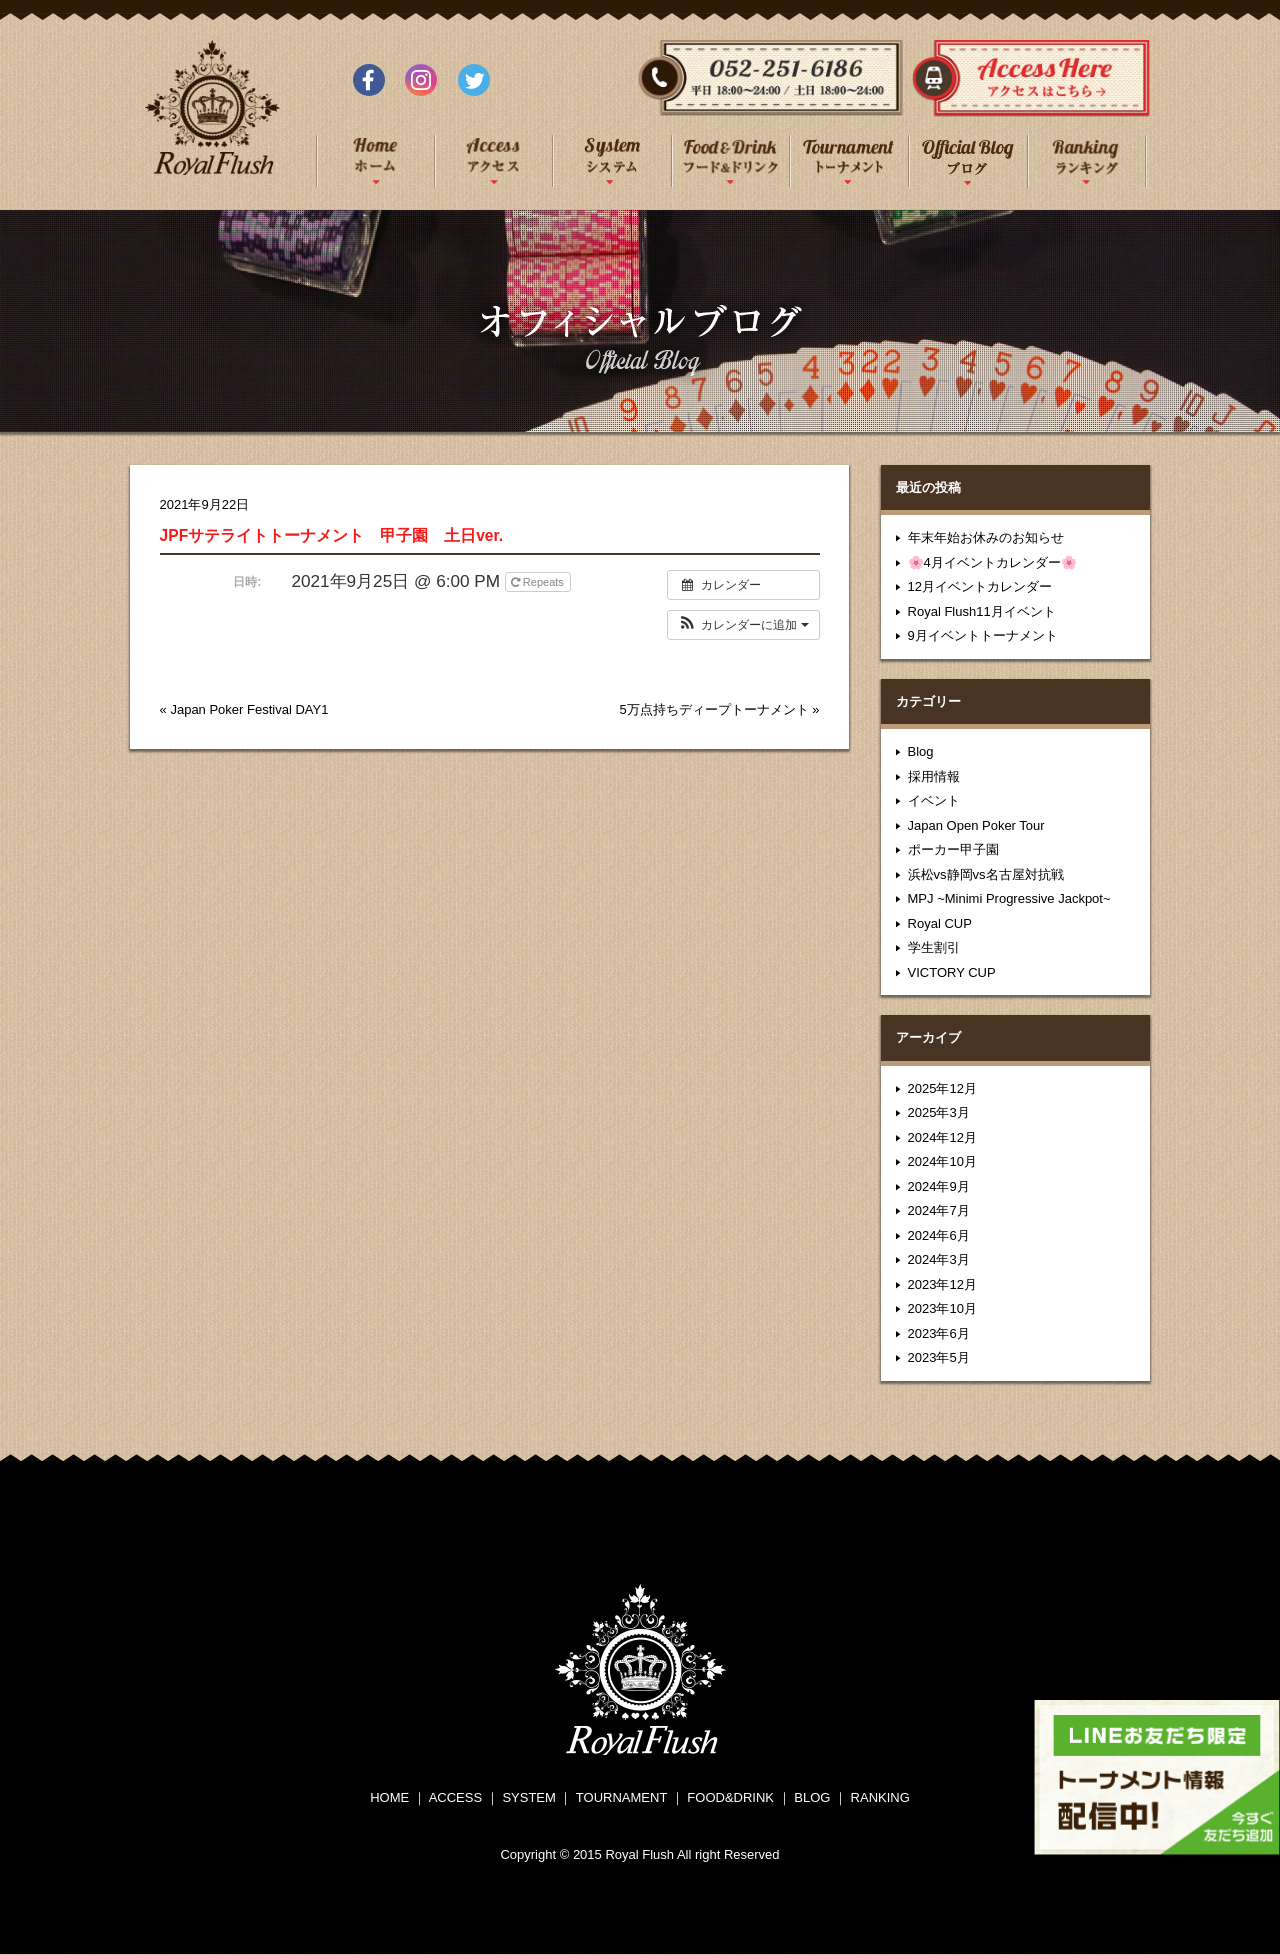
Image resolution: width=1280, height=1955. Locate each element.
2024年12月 (942, 1137)
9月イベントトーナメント (983, 635)
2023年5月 (939, 1357)
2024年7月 (939, 1210)
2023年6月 (939, 1333)
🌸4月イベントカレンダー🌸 (992, 562)
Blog (921, 751)
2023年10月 (942, 1308)
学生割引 (934, 947)
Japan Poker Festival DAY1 (249, 709)
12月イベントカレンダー (980, 586)
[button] (743, 625)
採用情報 (934, 776)
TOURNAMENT (621, 1797)
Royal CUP (940, 923)
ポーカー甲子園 (953, 849)
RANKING (880, 1797)
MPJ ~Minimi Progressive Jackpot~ (1009, 898)
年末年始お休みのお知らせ (986, 537)
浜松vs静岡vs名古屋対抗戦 (986, 874)
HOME (389, 1797)
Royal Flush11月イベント (982, 611)
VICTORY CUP (952, 972)
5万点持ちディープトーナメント (713, 709)
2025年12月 (942, 1088)
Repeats (539, 582)
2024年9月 (939, 1186)
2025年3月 (939, 1112)
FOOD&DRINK (730, 1797)
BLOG (812, 1797)
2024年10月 (942, 1161)
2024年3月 (939, 1259)
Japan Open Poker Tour (976, 825)
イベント (934, 800)
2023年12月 (942, 1284)
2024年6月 (939, 1235)
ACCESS (455, 1797)
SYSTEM (528, 1797)
